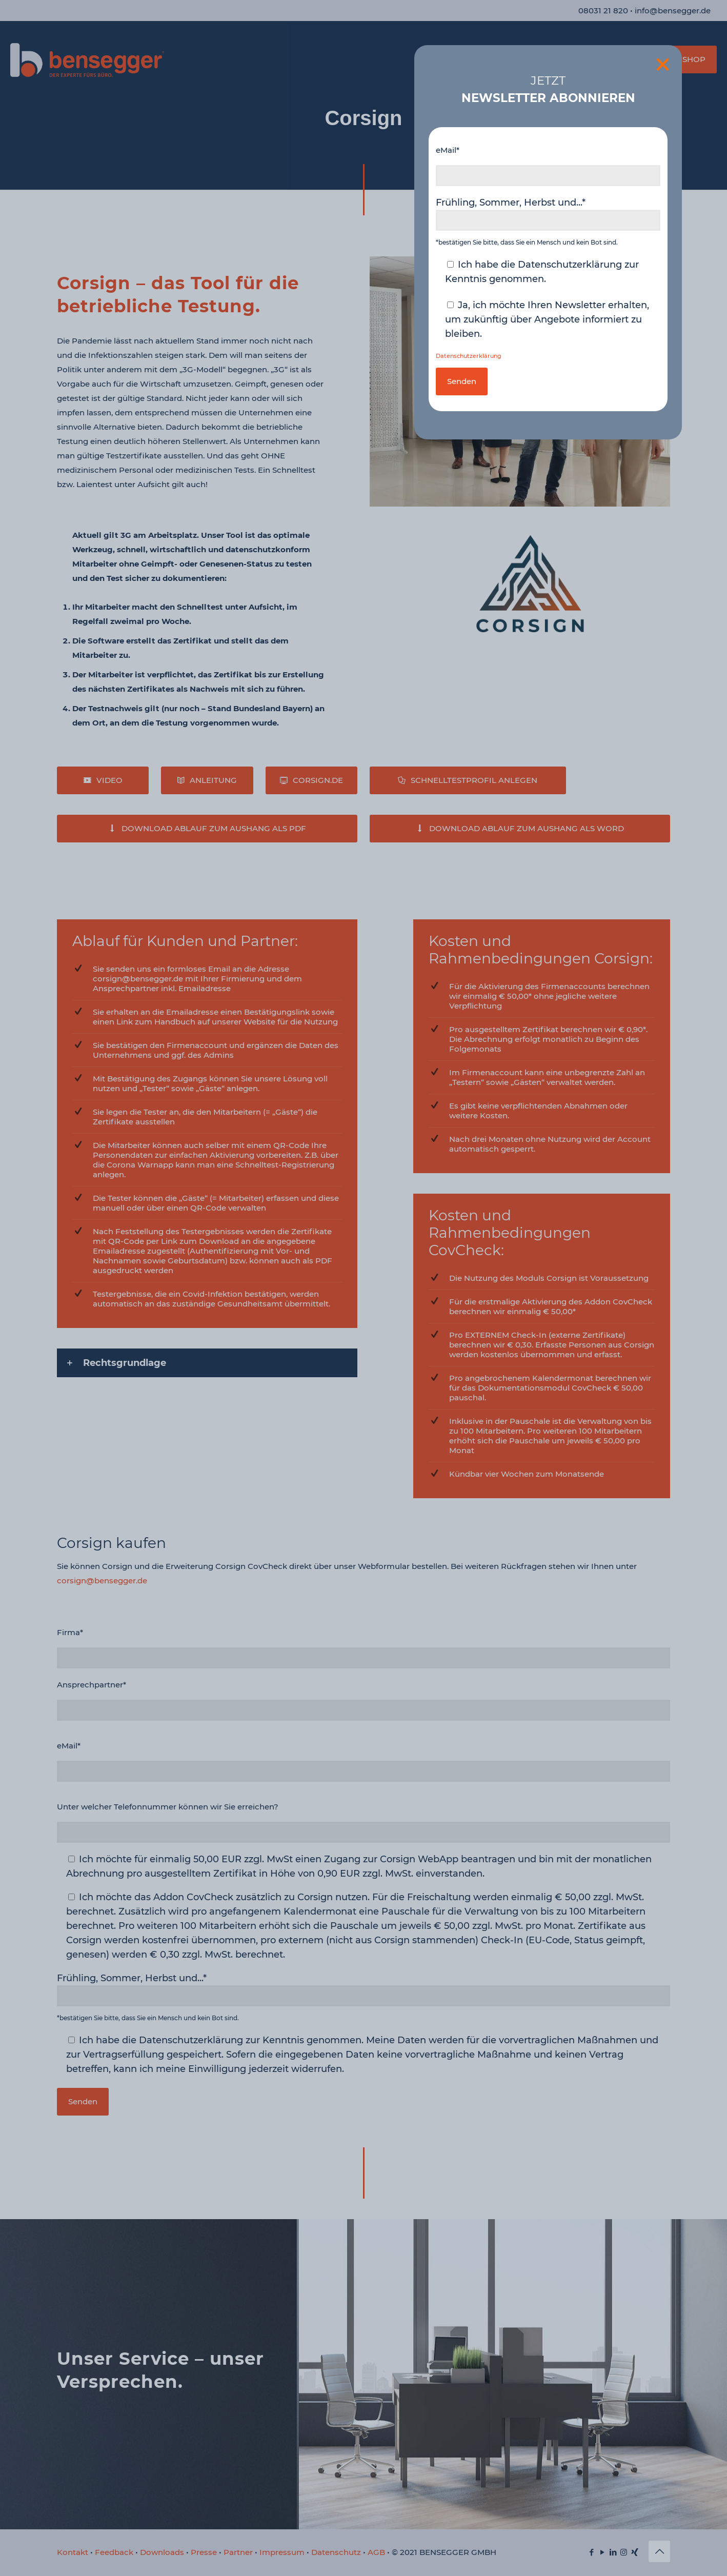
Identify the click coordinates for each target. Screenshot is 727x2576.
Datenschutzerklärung (468, 356)
